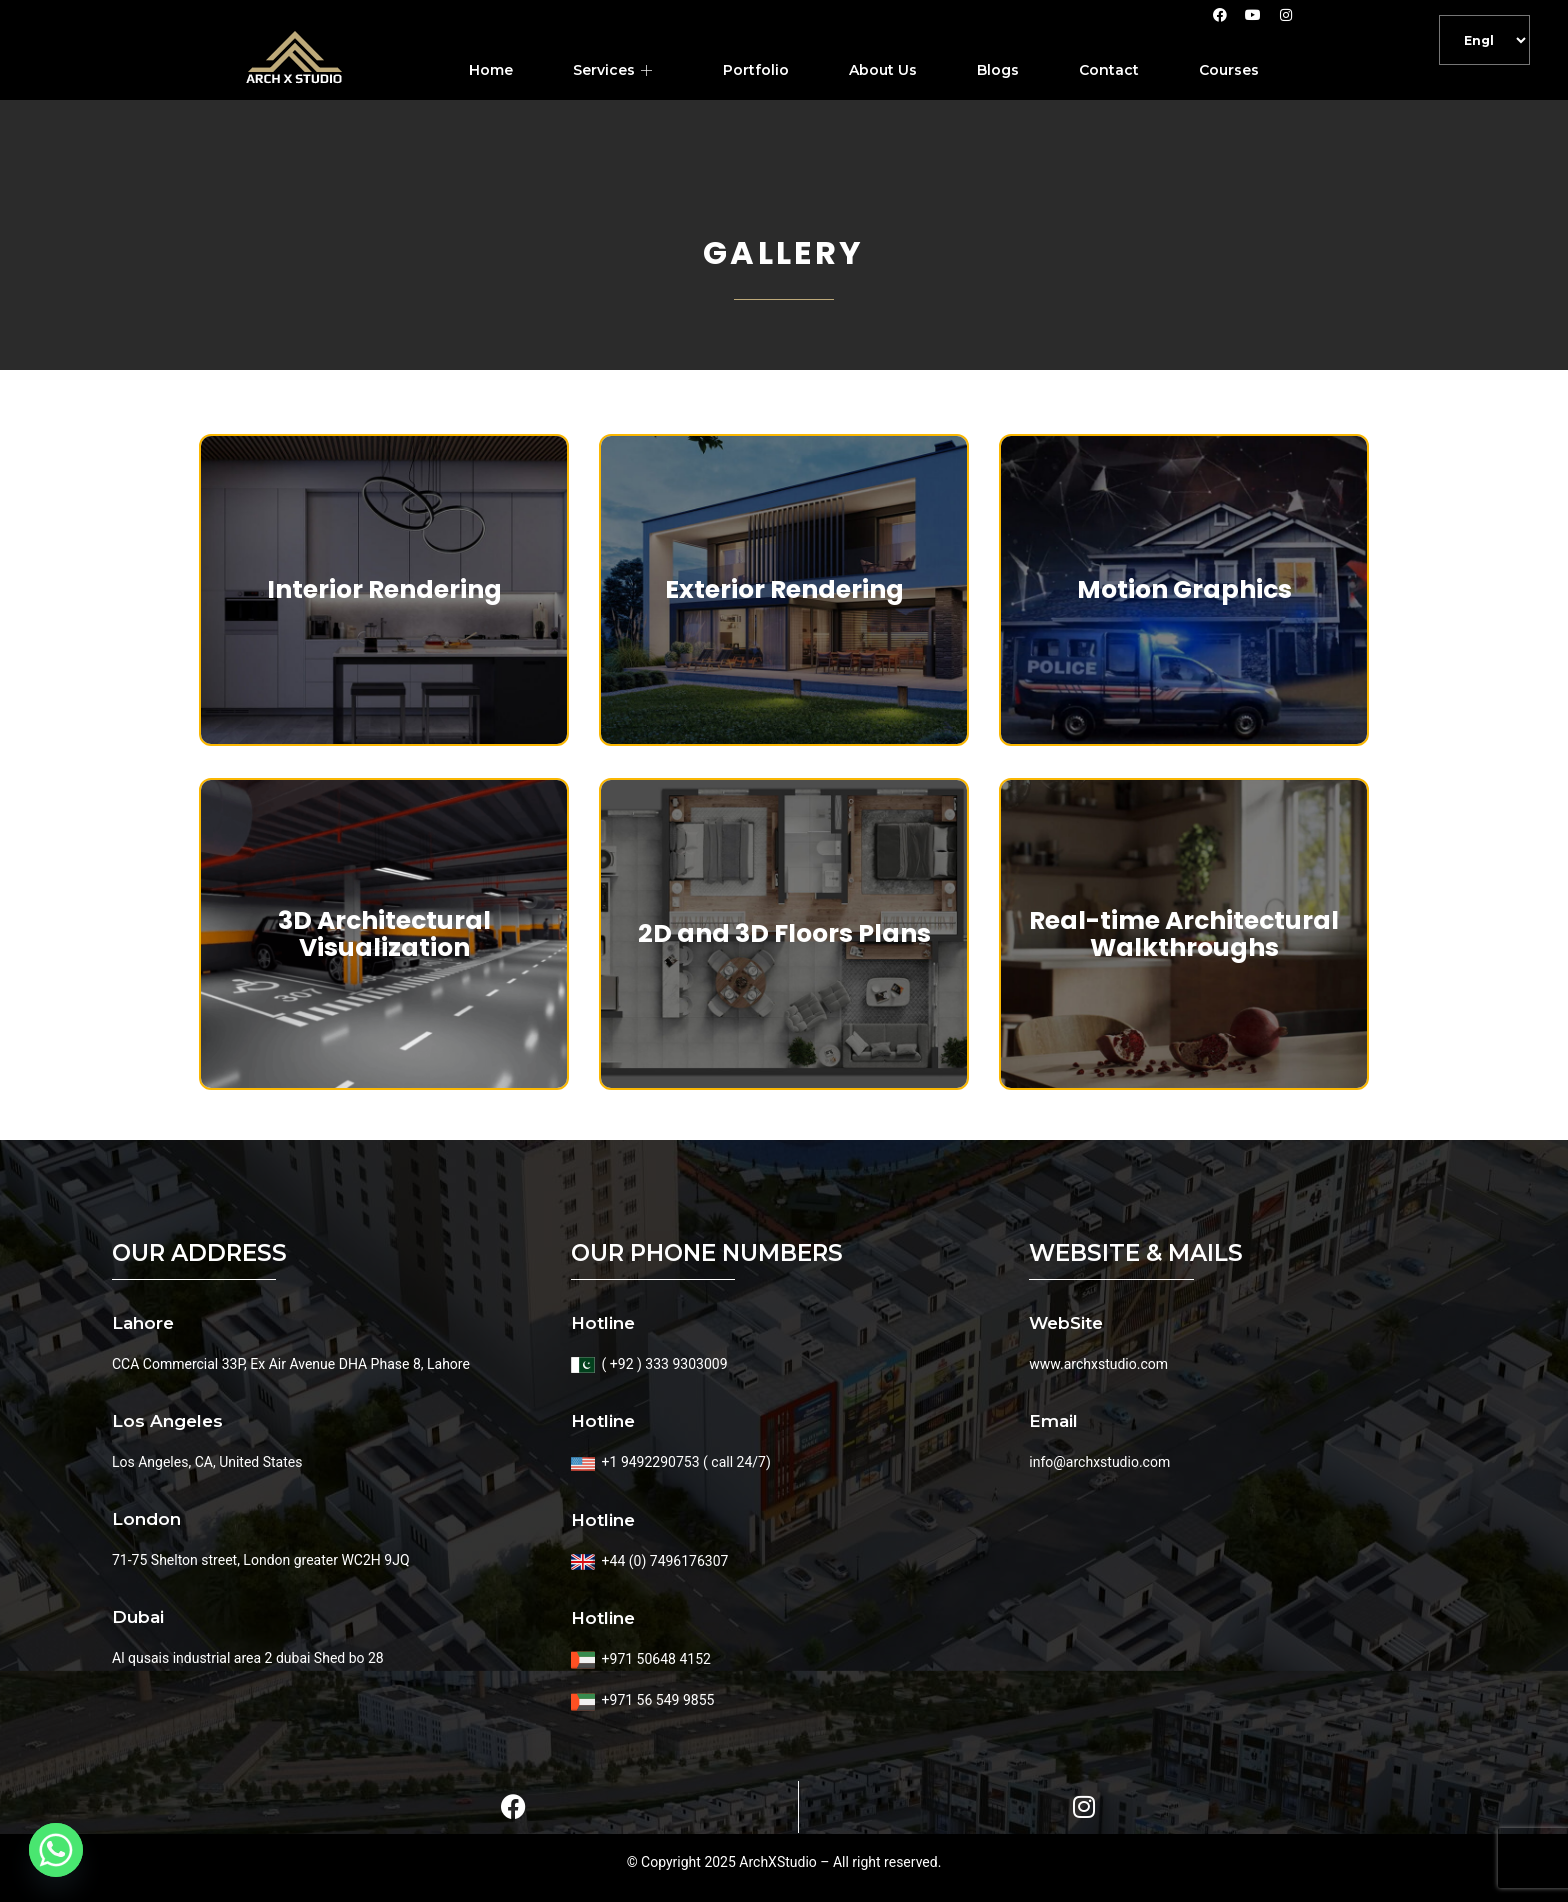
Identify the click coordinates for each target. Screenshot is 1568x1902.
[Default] (1484, 40)
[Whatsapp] (56, 1850)
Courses (1229, 70)
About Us (883, 70)
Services (615, 70)
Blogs (998, 70)
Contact (1109, 70)
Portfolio (756, 70)
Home (491, 70)
